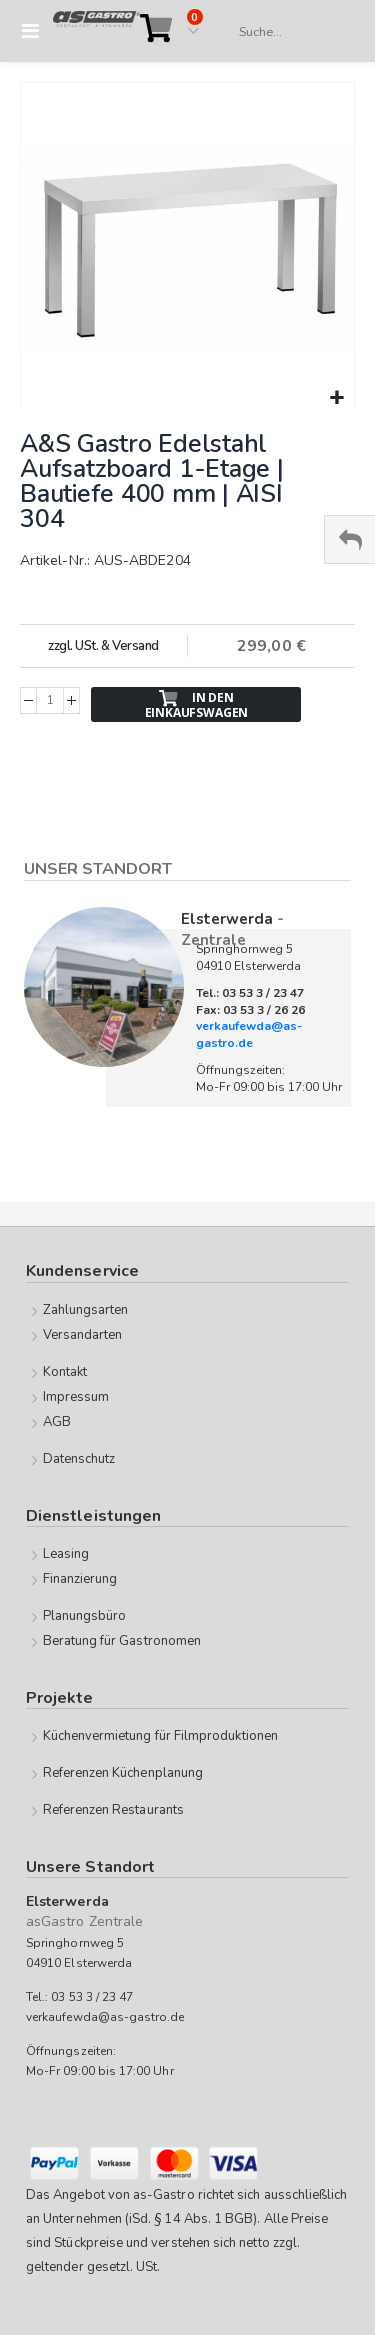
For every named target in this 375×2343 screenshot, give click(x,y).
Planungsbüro (85, 1616)
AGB (57, 1422)
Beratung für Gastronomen (122, 1641)
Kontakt (65, 1372)
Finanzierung (80, 1579)
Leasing (66, 1554)
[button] (336, 398)
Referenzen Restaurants (113, 1810)
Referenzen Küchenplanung (123, 1773)
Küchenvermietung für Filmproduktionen (160, 1736)
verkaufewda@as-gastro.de (249, 1034)
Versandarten (83, 1335)
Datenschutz (79, 1459)
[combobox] (287, 32)
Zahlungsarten (86, 1310)
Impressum (76, 1397)
